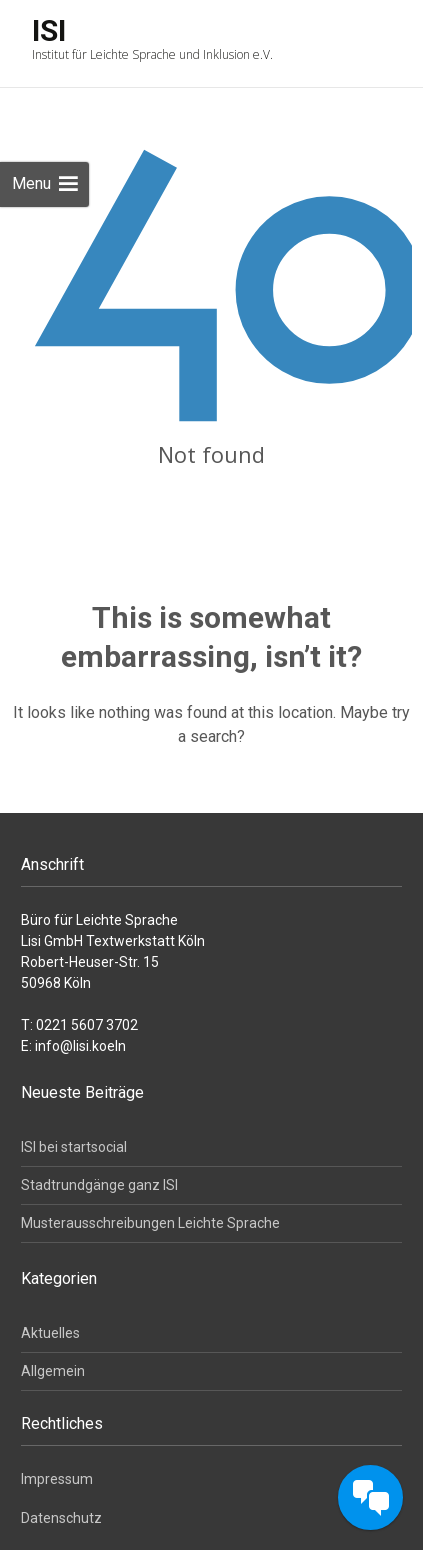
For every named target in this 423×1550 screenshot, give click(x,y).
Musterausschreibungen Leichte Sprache (150, 1223)
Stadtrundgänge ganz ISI (99, 1185)
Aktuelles (50, 1333)
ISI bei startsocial (74, 1147)
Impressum (57, 1479)
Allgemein (53, 1371)
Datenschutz (61, 1518)
